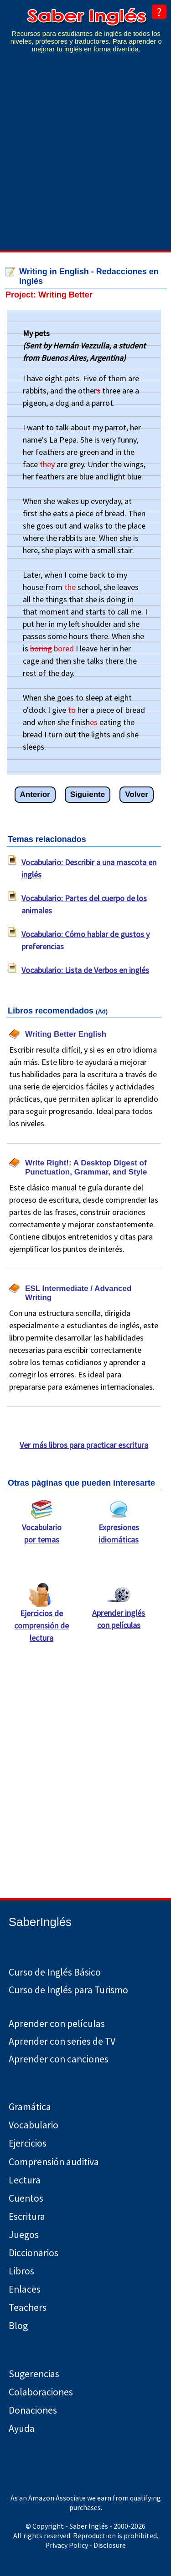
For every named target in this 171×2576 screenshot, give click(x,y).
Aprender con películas (57, 2023)
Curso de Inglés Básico (55, 1972)
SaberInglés (40, 1922)
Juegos (24, 2234)
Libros (21, 2271)
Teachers (28, 2307)
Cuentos (26, 2198)
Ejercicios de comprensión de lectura (41, 1621)
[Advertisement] (85, 158)
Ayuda (22, 2428)
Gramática (30, 2107)
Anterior (35, 794)
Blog (18, 2325)
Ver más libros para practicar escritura (84, 1445)
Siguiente (87, 794)
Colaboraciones (41, 2392)
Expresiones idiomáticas (118, 1529)
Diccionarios (33, 2253)
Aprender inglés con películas (118, 1614)
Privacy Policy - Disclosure (85, 2545)
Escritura (27, 2216)
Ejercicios (28, 2143)
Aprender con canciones (59, 2059)
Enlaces (25, 2289)
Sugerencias (34, 2374)
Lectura (25, 2180)
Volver (136, 794)
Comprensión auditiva (54, 2162)
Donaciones (33, 2410)
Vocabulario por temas (42, 1529)
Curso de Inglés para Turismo (68, 1990)
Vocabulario (33, 2125)
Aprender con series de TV (62, 2041)
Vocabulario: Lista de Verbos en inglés (85, 970)
